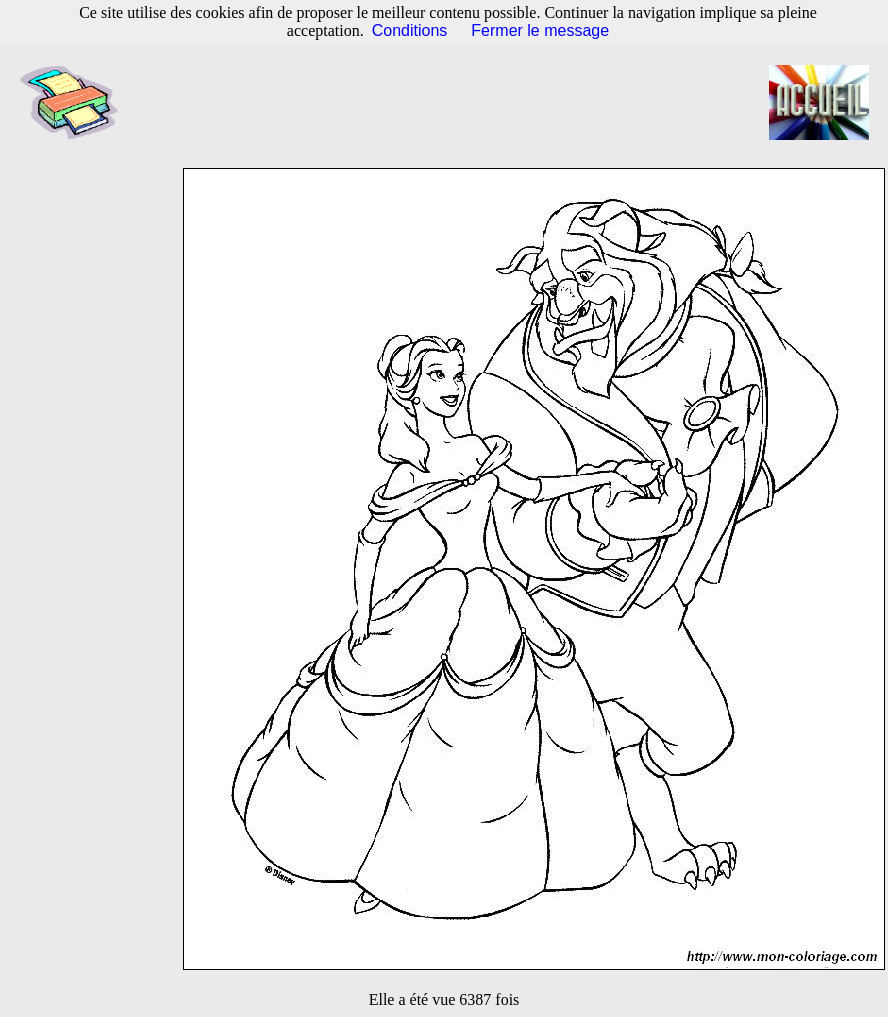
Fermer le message (540, 30)
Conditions (410, 30)
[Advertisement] (454, 103)
